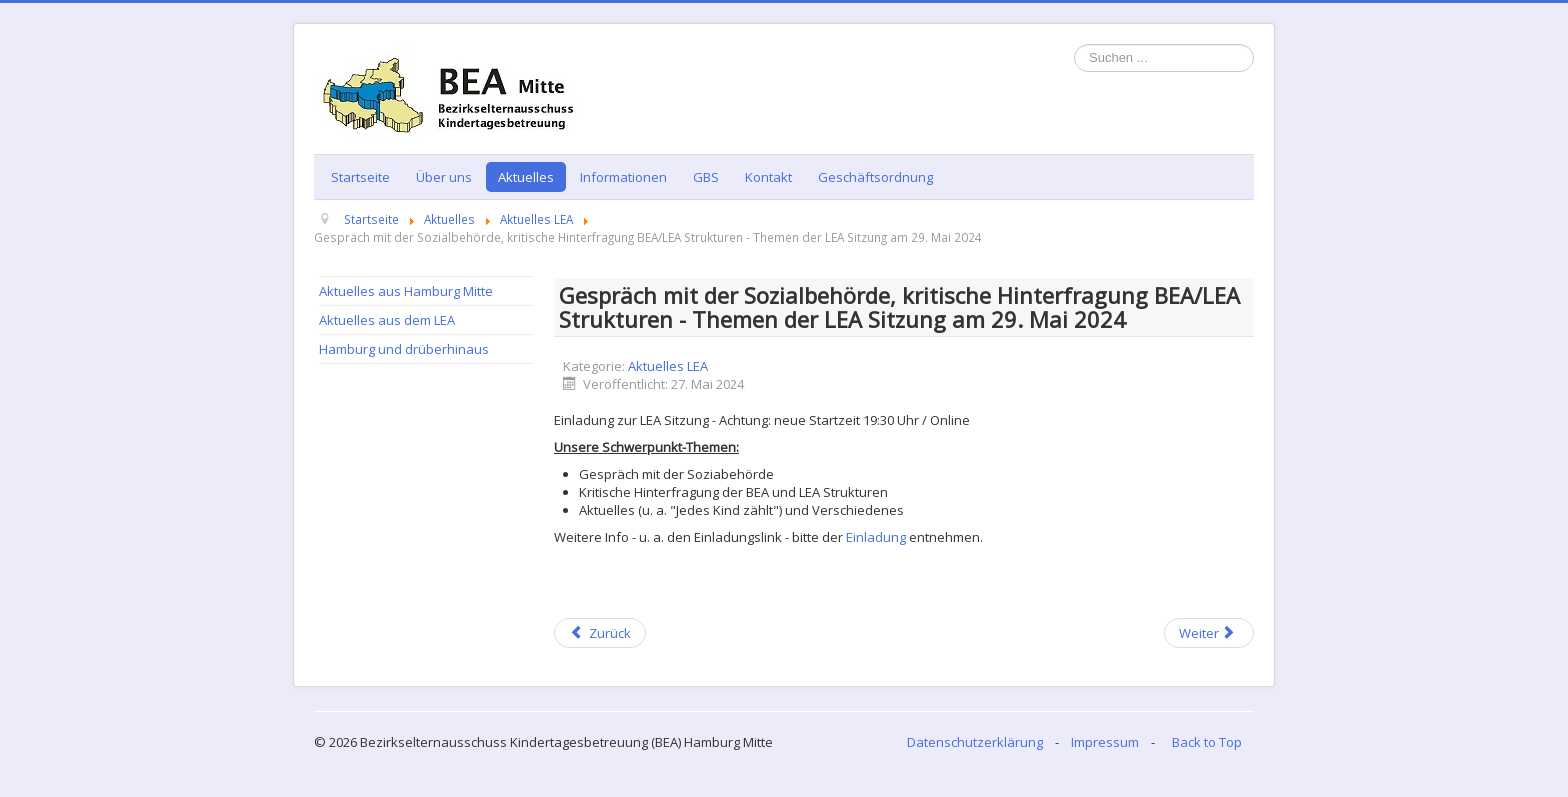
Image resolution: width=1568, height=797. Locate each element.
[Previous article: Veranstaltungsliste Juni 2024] (600, 633)
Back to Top (1207, 742)
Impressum (1105, 742)
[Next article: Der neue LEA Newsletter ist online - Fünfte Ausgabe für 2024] (1209, 633)
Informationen (623, 177)
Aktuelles (526, 177)
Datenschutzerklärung (975, 742)
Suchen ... (1074, 44)
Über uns (444, 177)
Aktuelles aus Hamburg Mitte (406, 291)
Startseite (360, 177)
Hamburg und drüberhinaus (404, 349)
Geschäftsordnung (875, 177)
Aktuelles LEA (668, 366)
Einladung (876, 537)
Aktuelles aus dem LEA (387, 320)
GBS (706, 177)
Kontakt (768, 177)
